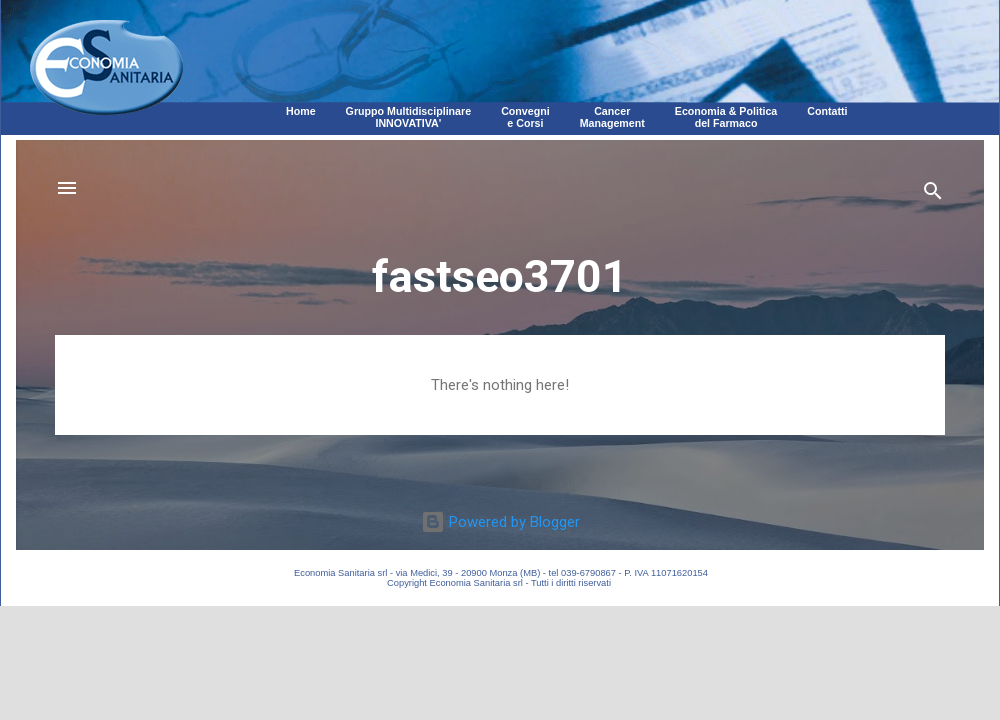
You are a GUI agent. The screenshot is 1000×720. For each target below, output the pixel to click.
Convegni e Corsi (525, 117)
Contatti (827, 111)
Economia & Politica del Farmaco (726, 117)
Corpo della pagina (500, 345)
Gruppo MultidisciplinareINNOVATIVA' (409, 117)
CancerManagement (612, 117)
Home (301, 111)
